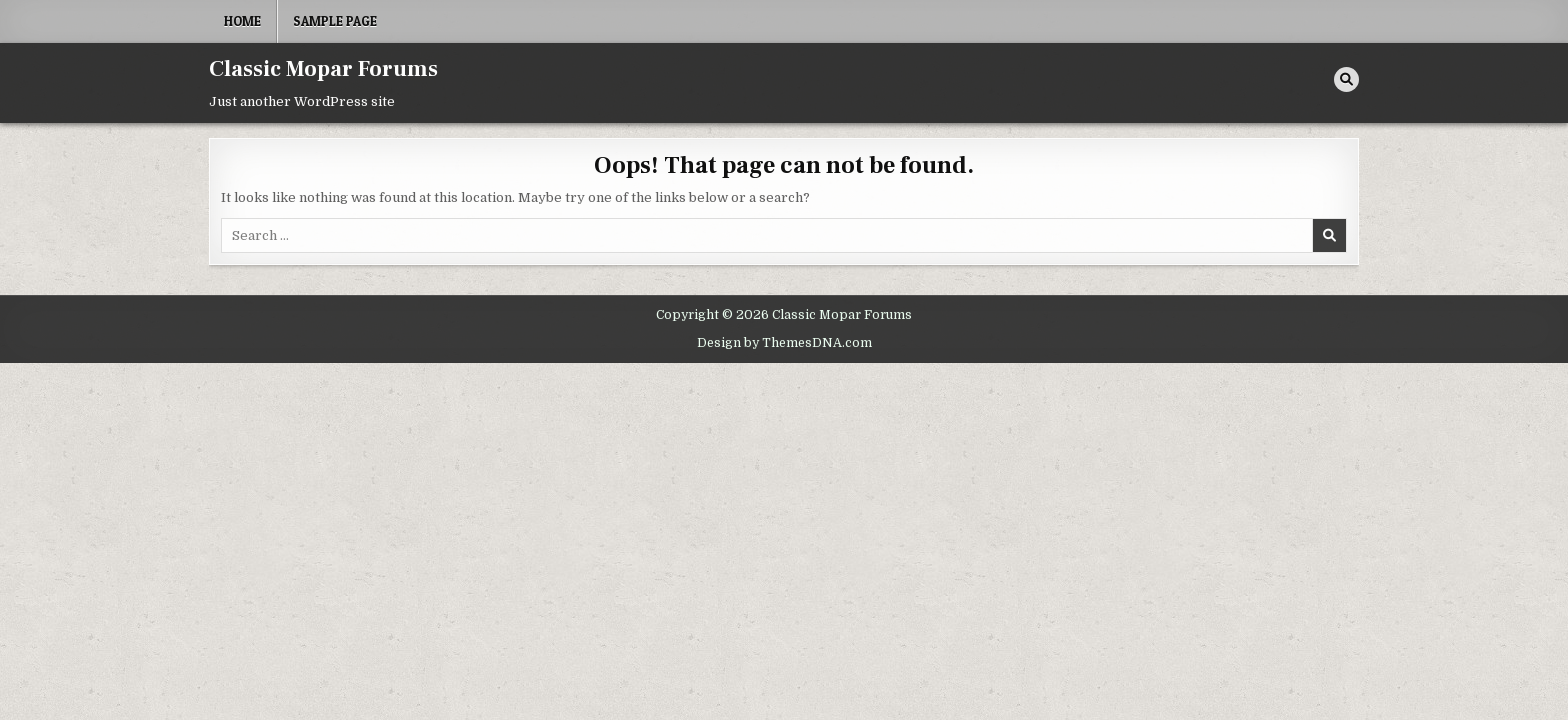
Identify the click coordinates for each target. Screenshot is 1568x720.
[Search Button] (1346, 79)
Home (242, 21)
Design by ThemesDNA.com (784, 343)
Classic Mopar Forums (323, 69)
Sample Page (335, 21)
